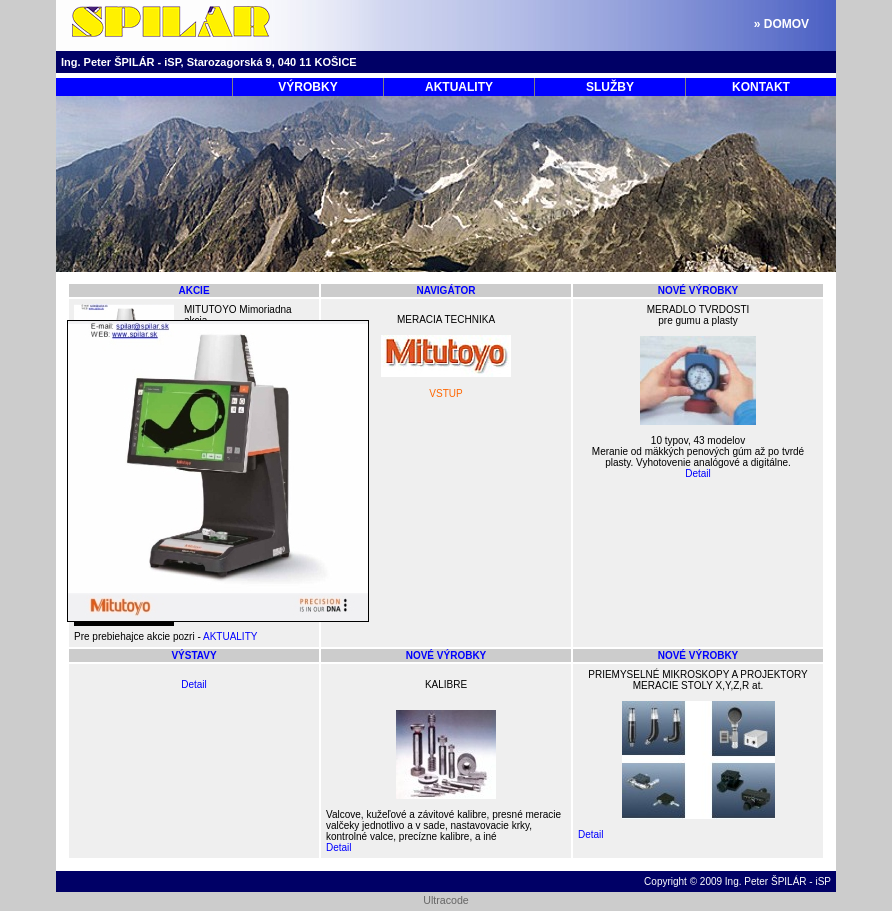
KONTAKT (761, 87)
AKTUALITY (459, 87)
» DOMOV (781, 24)
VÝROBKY (307, 87)
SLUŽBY (610, 87)
